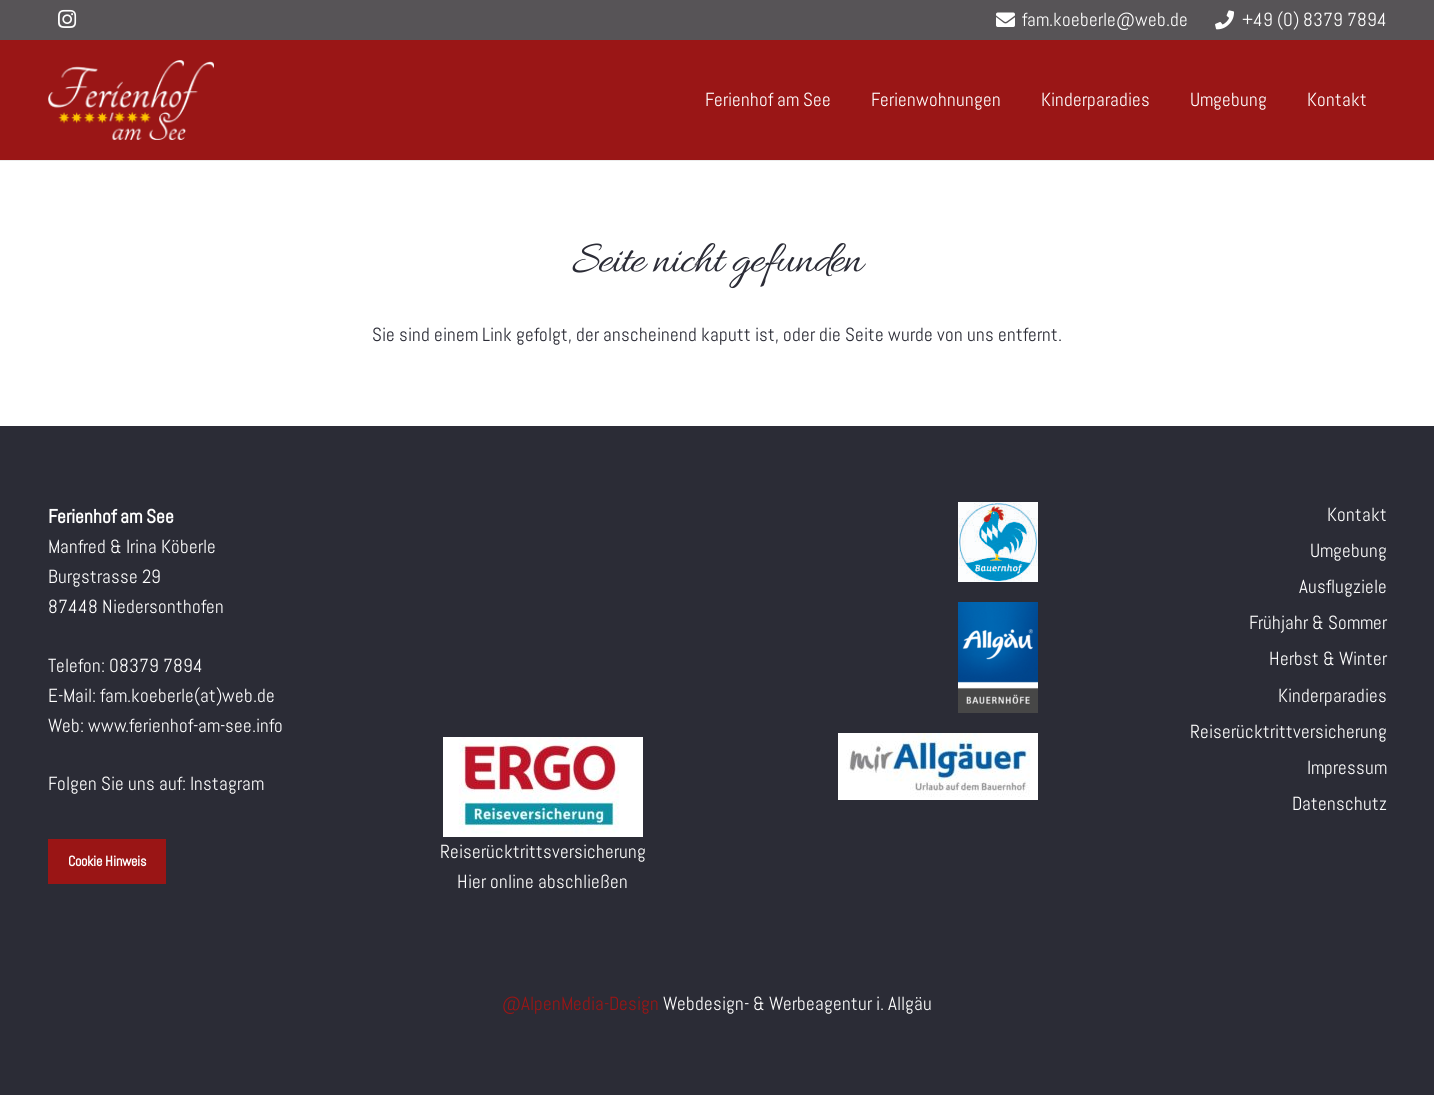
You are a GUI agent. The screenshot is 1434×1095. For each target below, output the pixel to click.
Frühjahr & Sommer (1318, 622)
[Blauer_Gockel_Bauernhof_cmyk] (892, 542)
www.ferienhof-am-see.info (185, 725)
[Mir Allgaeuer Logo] (892, 766)
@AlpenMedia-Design (582, 1003)
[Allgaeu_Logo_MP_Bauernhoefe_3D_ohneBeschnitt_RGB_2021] (892, 657)
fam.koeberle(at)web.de (187, 695)
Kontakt (1357, 514)
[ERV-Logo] (543, 787)
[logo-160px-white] (131, 100)
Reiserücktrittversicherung (1288, 731)
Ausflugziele (1343, 586)
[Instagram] (67, 20)
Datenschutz (1339, 803)
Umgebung (1348, 550)
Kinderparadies (1332, 695)
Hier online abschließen (542, 881)
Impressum (1347, 767)
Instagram (227, 783)
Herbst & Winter (1328, 658)
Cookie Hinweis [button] (107, 861)
